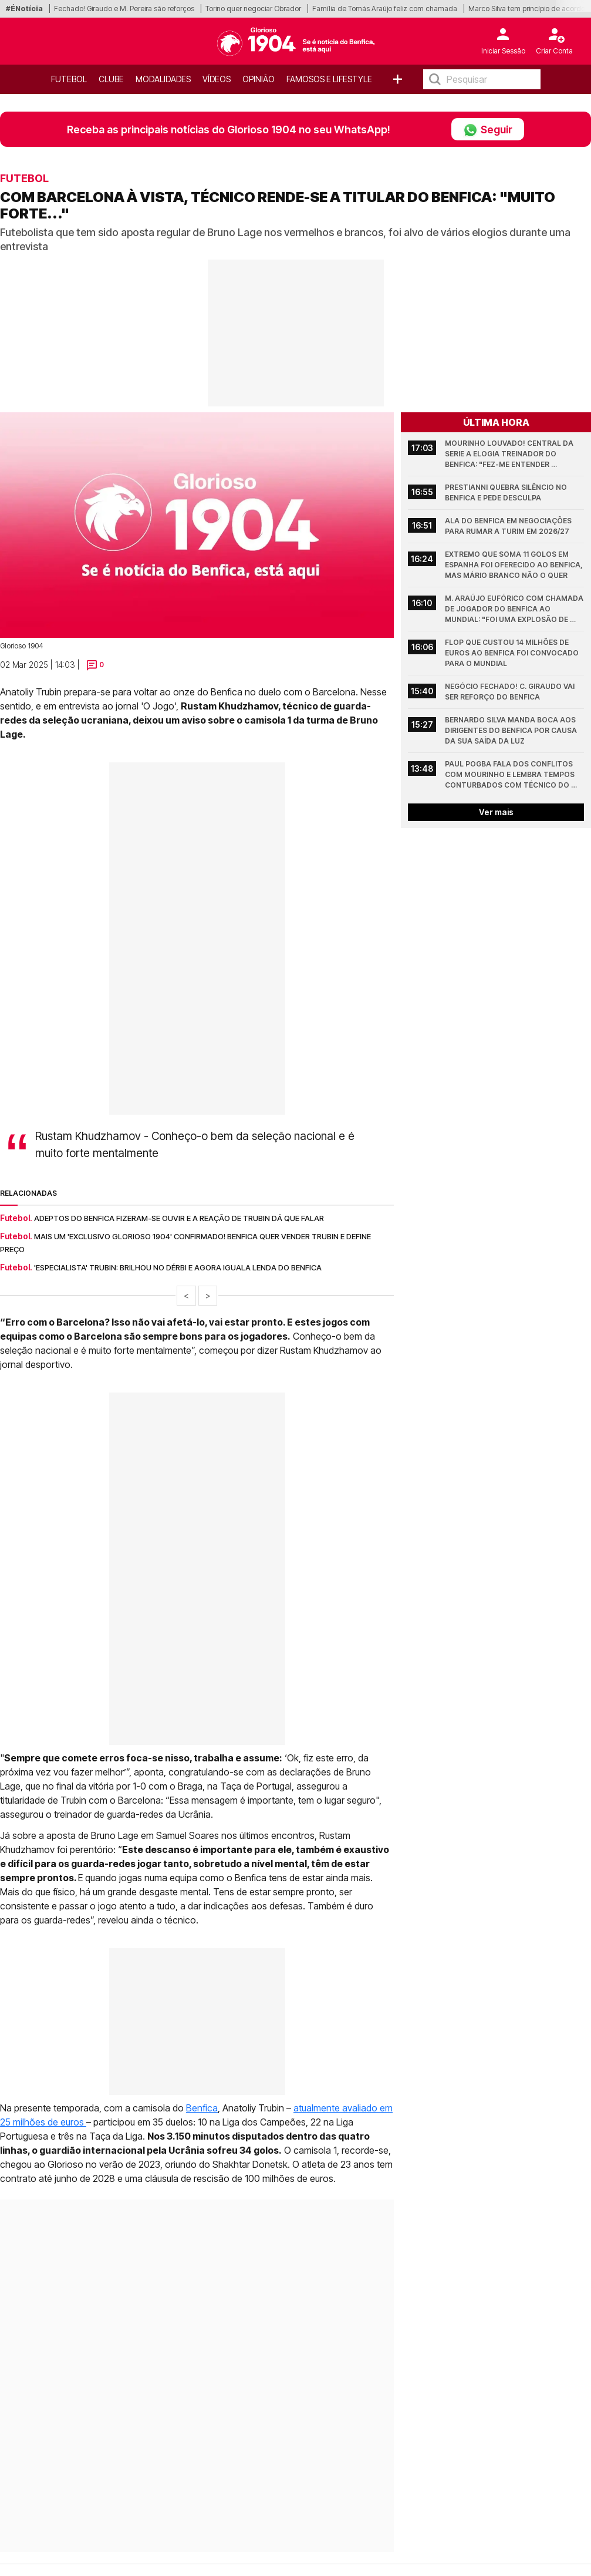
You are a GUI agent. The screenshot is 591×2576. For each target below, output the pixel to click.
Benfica (202, 2108)
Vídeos (216, 79)
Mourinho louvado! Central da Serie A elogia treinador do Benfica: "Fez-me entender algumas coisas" (510, 454)
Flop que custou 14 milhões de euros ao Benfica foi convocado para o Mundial (512, 653)
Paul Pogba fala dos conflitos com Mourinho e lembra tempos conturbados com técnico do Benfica (510, 775)
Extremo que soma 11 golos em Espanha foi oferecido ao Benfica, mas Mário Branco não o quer (514, 565)
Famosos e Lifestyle (329, 79)
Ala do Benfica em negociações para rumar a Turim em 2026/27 (509, 526)
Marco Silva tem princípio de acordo (526, 8)
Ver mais (496, 812)
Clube (111, 79)
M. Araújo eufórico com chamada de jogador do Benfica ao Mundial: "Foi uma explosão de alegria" (514, 609)
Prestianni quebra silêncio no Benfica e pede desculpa (507, 492)
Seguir (487, 129)
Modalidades (163, 79)
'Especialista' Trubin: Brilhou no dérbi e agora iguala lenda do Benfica (178, 1267)
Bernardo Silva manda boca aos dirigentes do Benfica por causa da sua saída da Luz (512, 730)
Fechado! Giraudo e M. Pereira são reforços (124, 8)
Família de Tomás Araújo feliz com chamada (384, 8)
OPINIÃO (258, 79)
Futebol (69, 79)
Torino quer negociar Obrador (253, 8)
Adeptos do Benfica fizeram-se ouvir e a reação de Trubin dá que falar (179, 1218)
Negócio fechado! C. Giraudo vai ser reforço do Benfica (510, 691)
